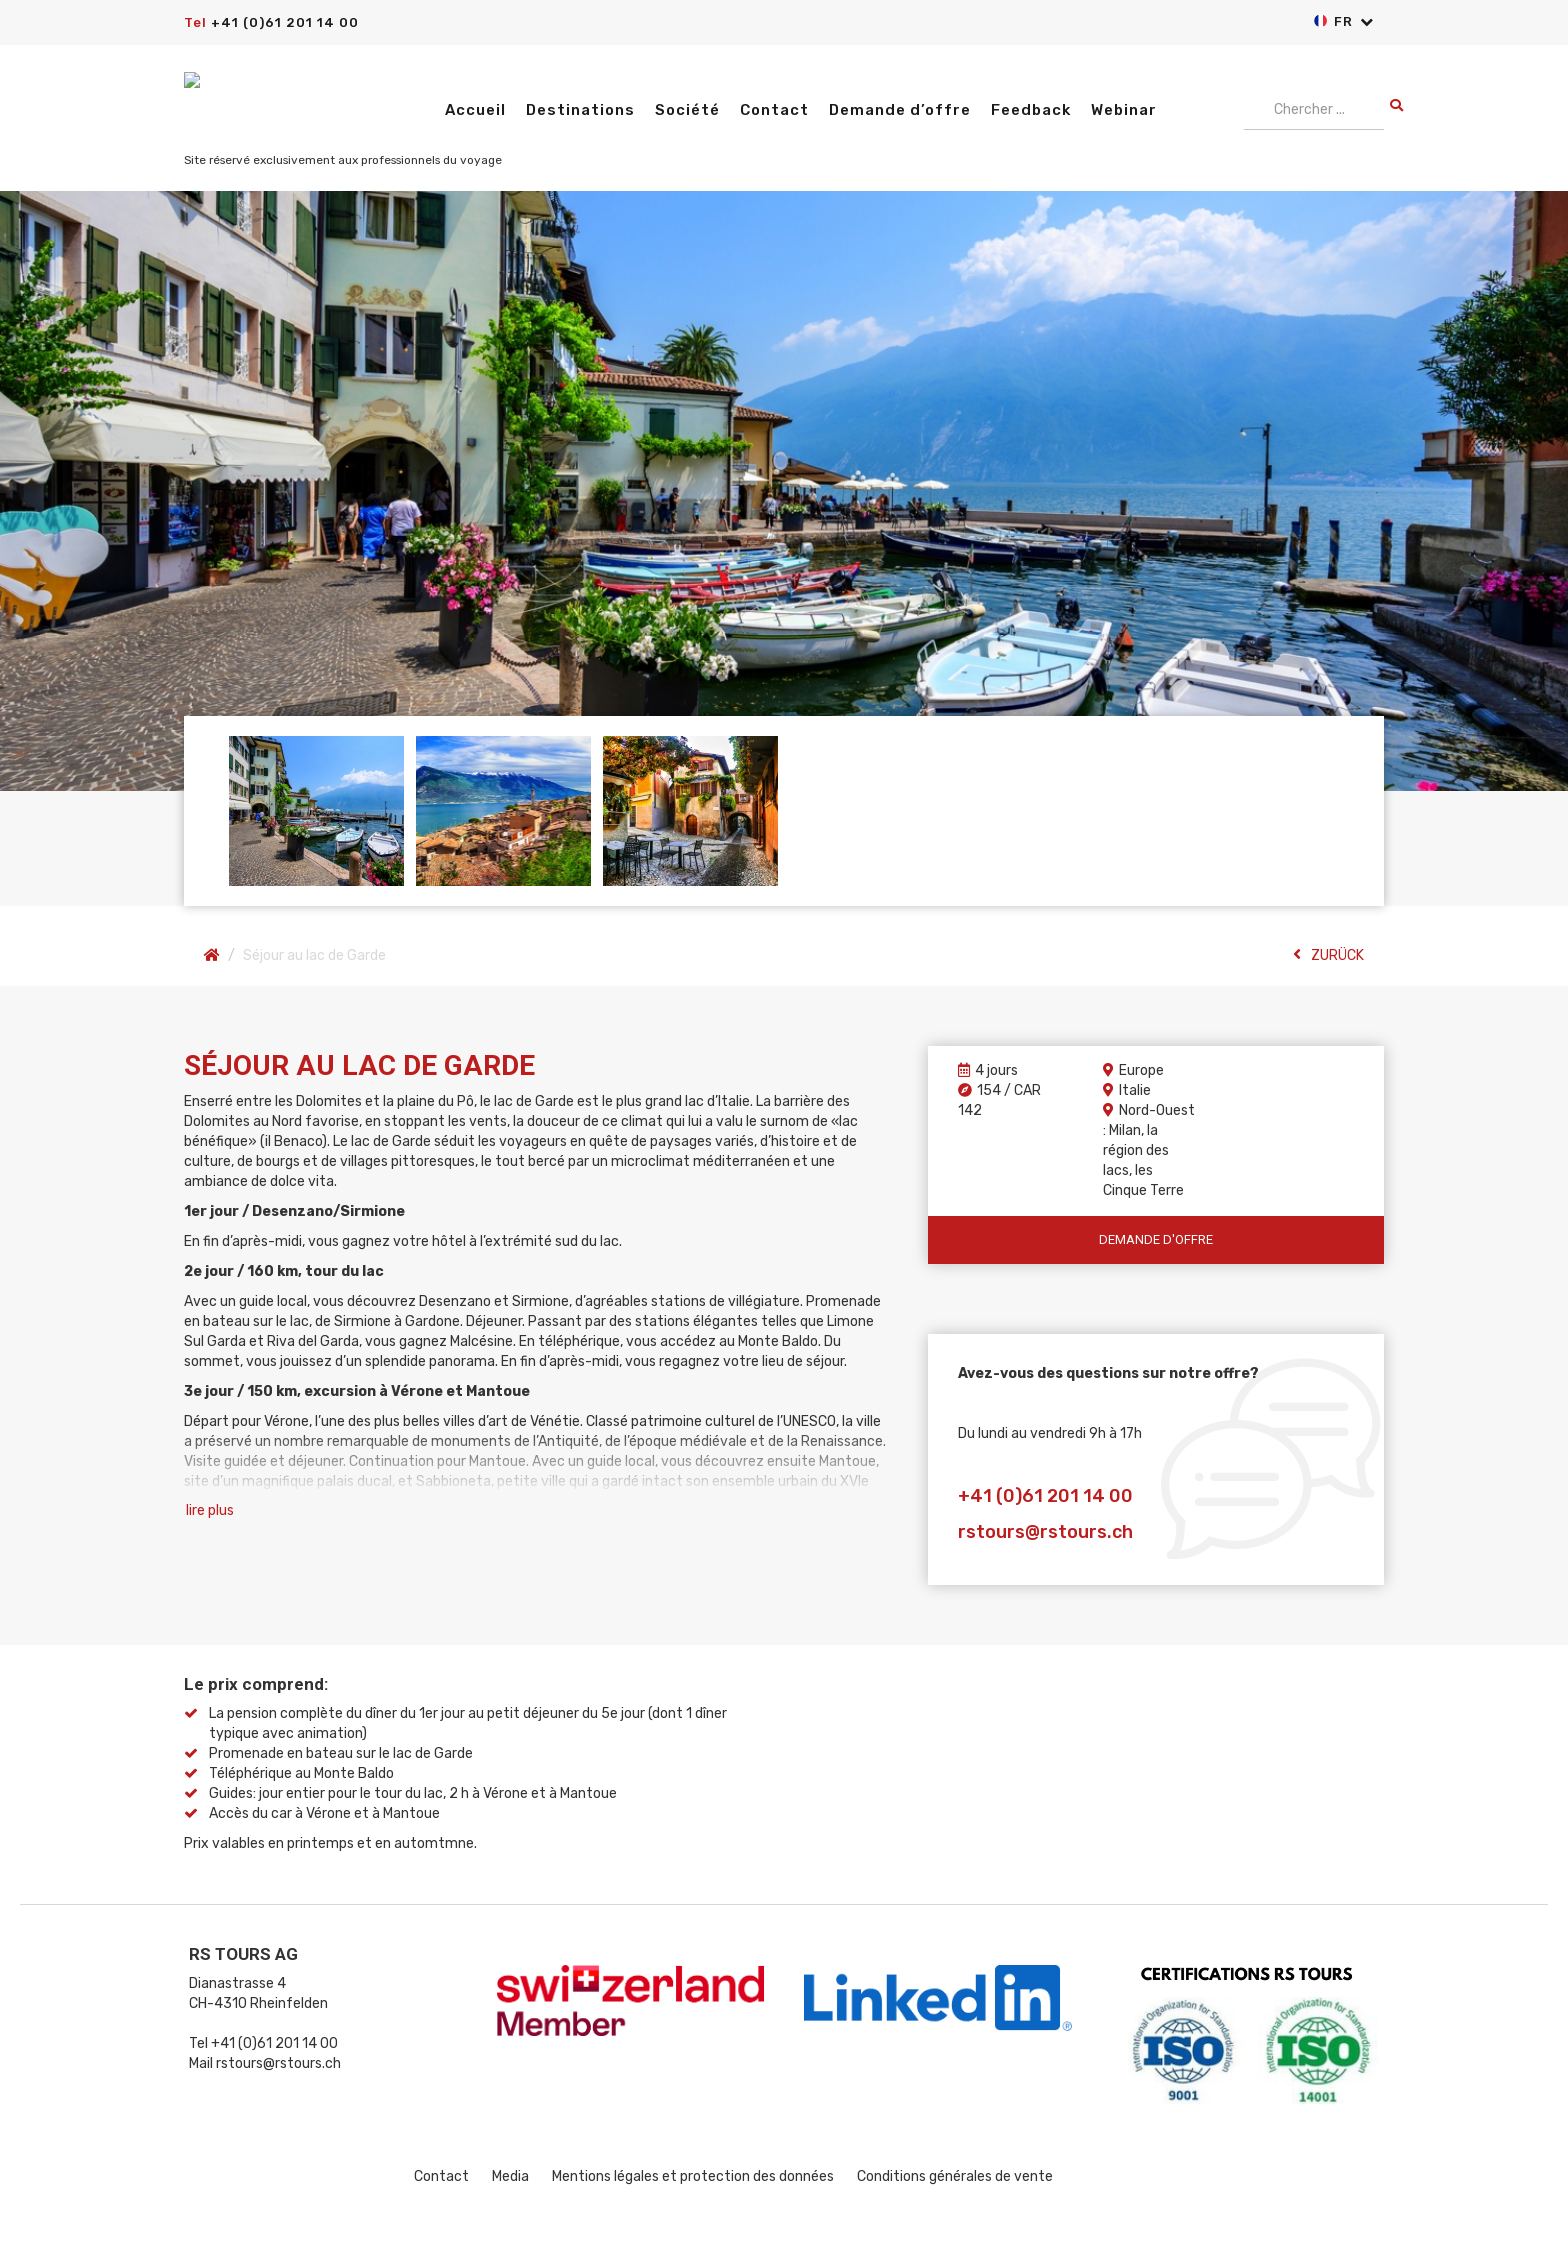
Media (510, 2176)
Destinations (580, 110)
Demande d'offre (1156, 1239)
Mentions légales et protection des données (693, 2176)
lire (210, 1511)
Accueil (475, 110)
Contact (774, 110)
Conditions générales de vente (955, 2176)
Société (687, 110)
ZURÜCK (1328, 955)
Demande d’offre (900, 110)
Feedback (1031, 110)
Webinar (1124, 110)
